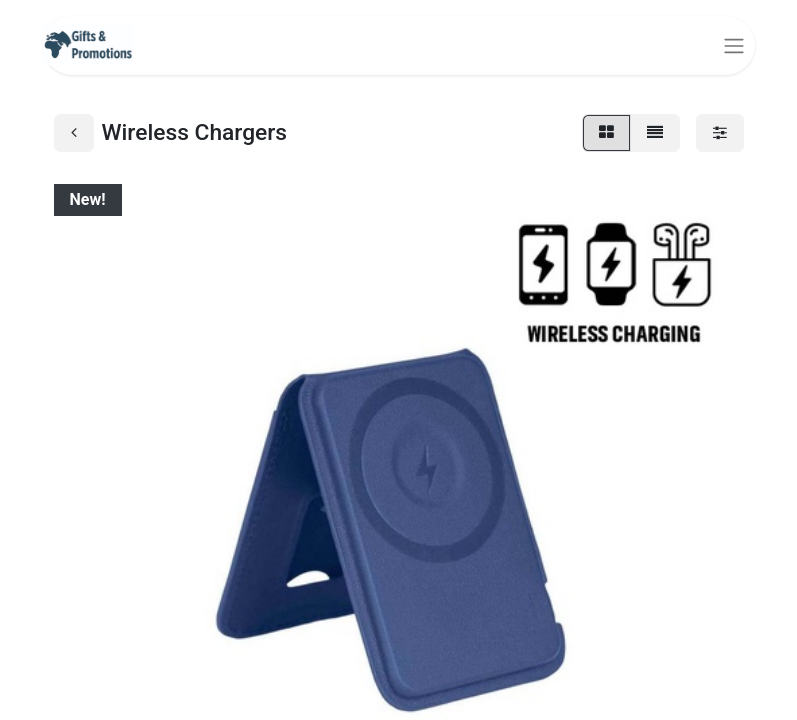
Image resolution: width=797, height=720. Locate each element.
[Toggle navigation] (734, 45)
